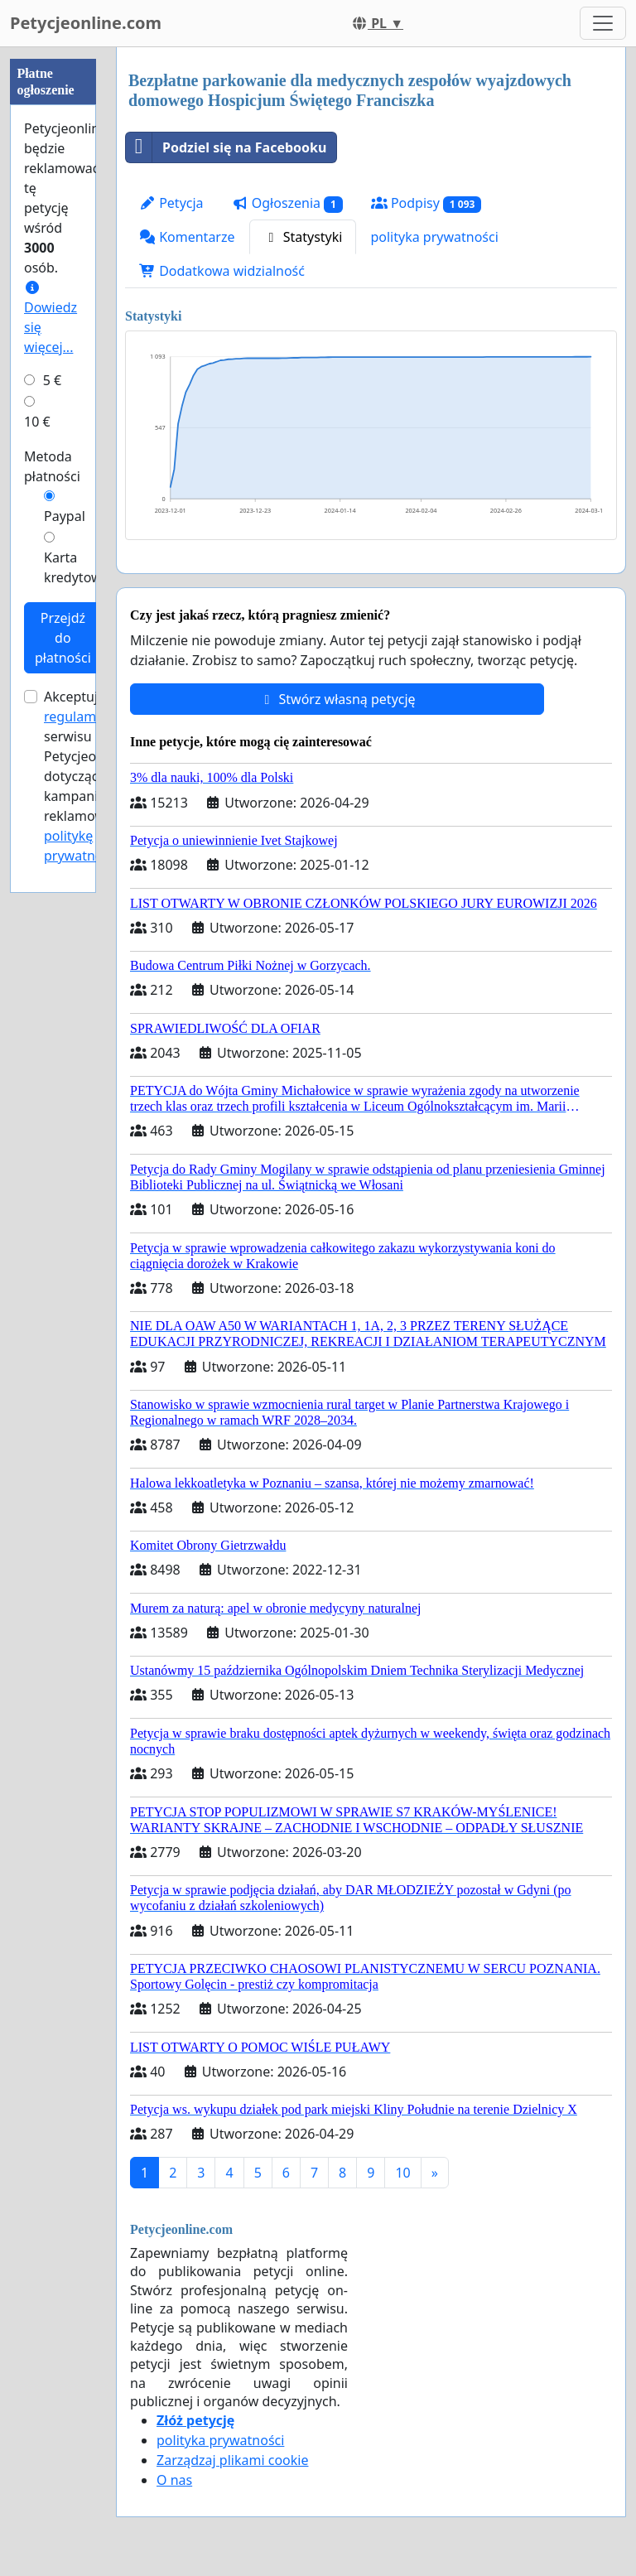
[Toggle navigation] (603, 23)
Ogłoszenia (287, 203)
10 (402, 2173)
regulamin (76, 716)
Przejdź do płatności (63, 638)
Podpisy (426, 203)
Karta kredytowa (76, 567)
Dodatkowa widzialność (222, 271)
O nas (174, 2480)
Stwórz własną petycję (336, 699)
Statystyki (303, 237)
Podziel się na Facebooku (226, 147)
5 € (52, 380)
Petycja (171, 203)
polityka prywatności (434, 237)
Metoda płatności (52, 466)
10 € (37, 421)
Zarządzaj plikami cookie (232, 2460)
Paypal (64, 516)
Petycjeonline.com (85, 23)
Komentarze (187, 237)
